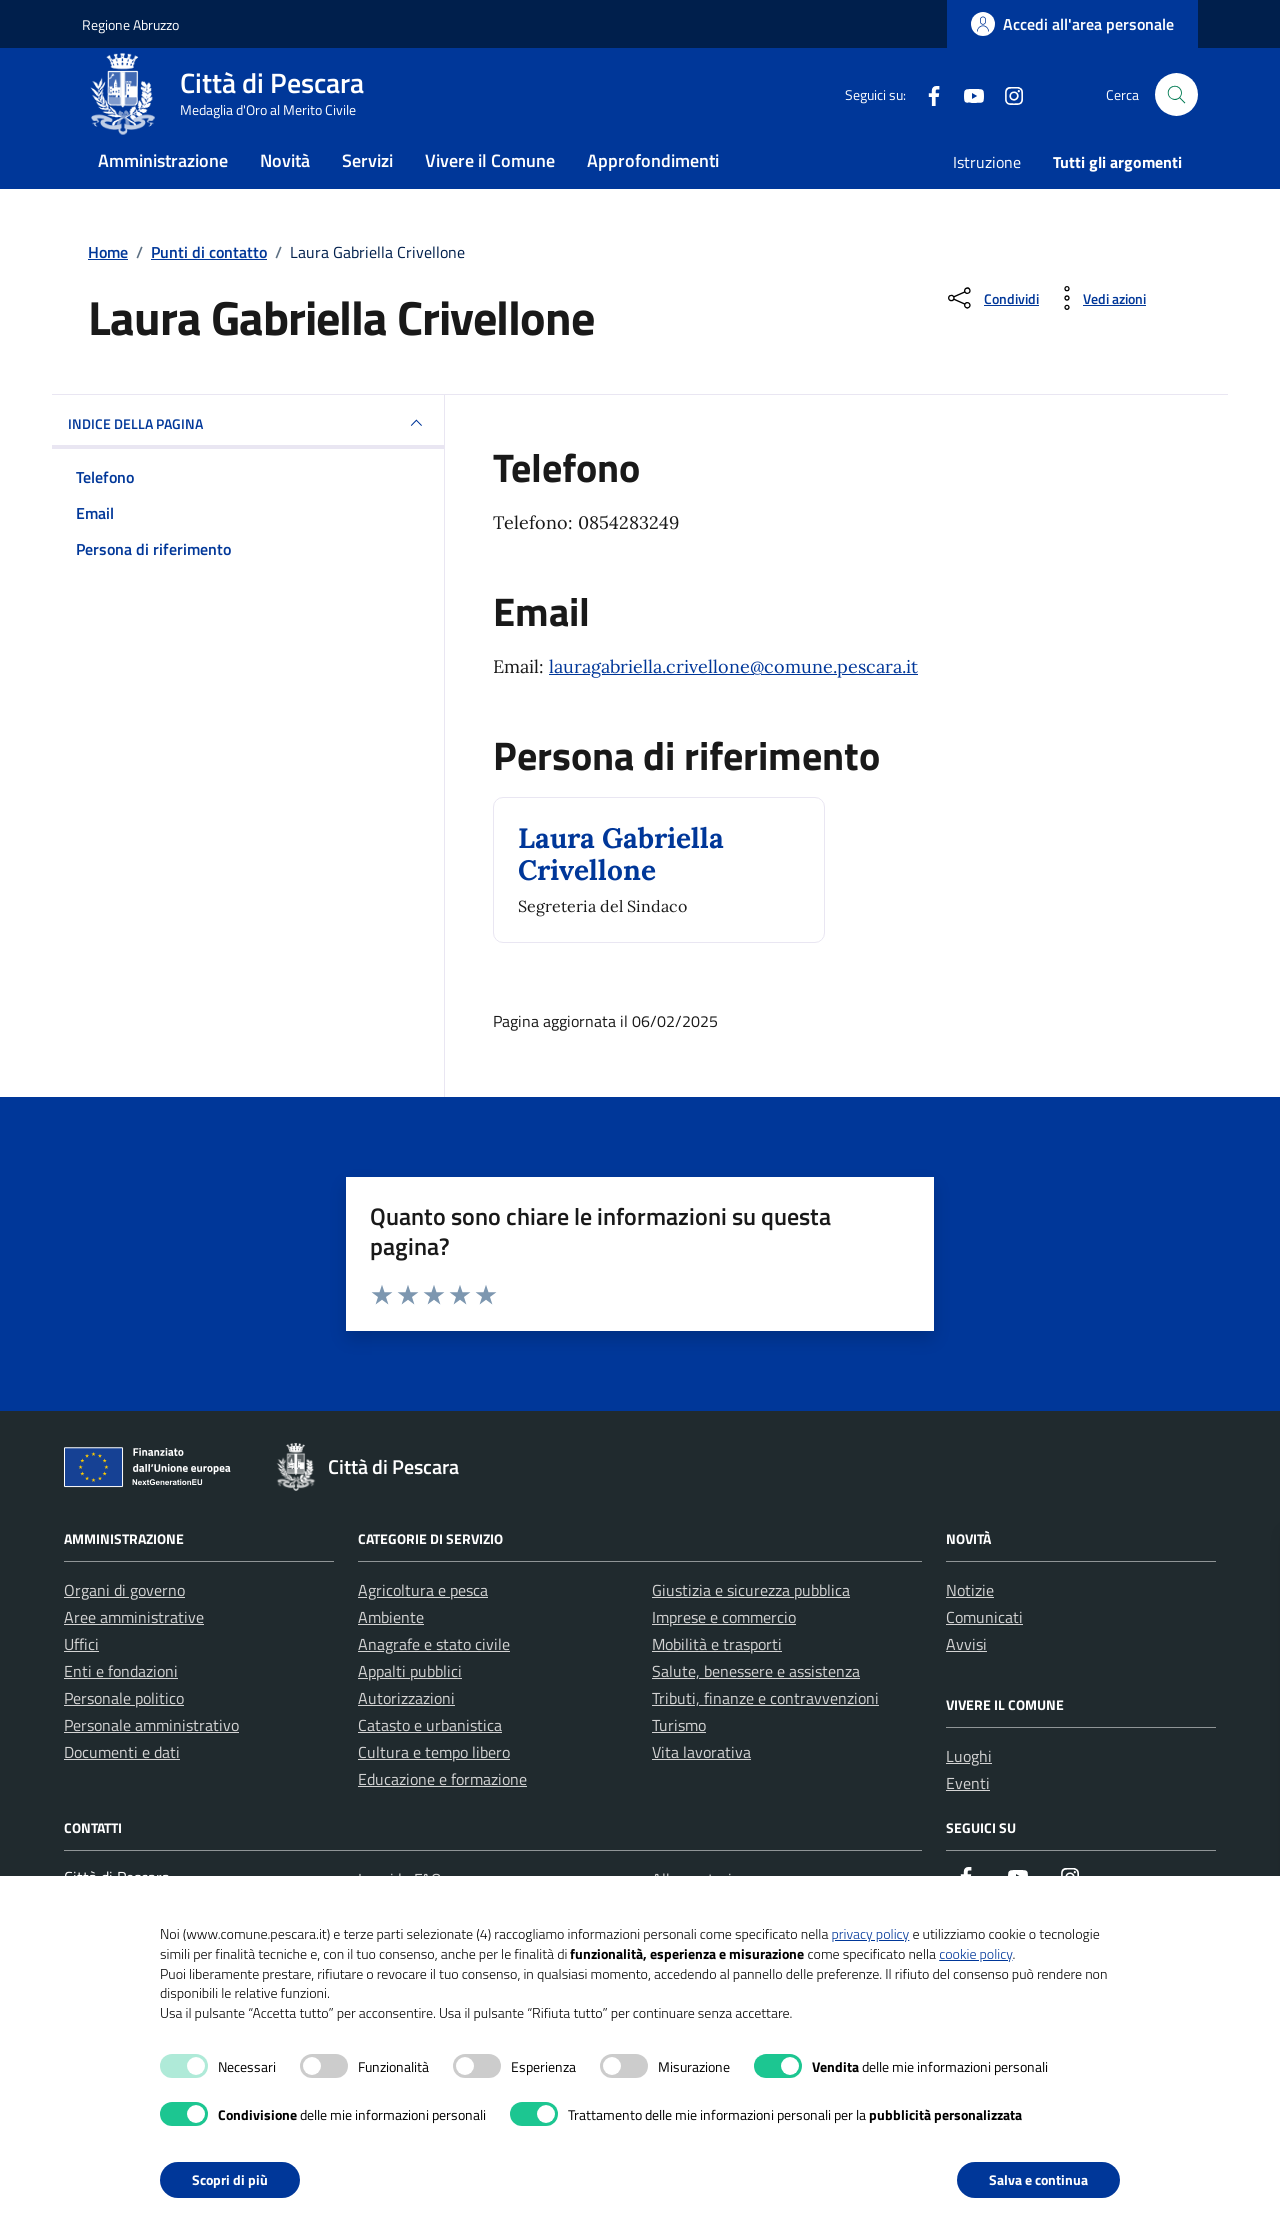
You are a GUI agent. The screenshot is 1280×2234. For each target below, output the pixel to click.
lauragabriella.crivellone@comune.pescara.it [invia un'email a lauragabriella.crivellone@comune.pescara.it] (733, 706)
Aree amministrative (134, 1657)
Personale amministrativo (151, 1765)
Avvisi (966, 1684)
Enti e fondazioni (121, 1711)
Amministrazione (163, 193)
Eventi (968, 1823)
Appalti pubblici (410, 1711)
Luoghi (969, 1796)
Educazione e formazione (442, 1819)
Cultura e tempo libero (434, 1792)
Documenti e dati (122, 1792)
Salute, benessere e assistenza (756, 1711)
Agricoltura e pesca (423, 1630)
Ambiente (391, 1657)
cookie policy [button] (975, 1953)
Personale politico (124, 1738)
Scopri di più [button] (230, 2179)
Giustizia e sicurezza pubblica (751, 1630)
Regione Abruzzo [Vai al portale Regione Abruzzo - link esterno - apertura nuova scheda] (130, 24)
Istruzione (987, 195)
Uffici (81, 1684)
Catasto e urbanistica (430, 1765)
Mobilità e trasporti (717, 1684)
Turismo (679, 1765)
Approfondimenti (653, 193)
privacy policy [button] (870, 1933)
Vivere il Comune (490, 193)
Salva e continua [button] (1038, 2179)
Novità (285, 193)
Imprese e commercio (724, 1657)
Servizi (367, 193)
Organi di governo (124, 1630)
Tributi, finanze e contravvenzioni (765, 1738)
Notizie (970, 1630)
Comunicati (984, 1657)
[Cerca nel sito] (1176, 111)
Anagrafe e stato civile (434, 1684)
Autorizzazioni (406, 1738)
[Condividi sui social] (991, 338)
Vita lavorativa (701, 1792)
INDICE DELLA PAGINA (248, 463)
